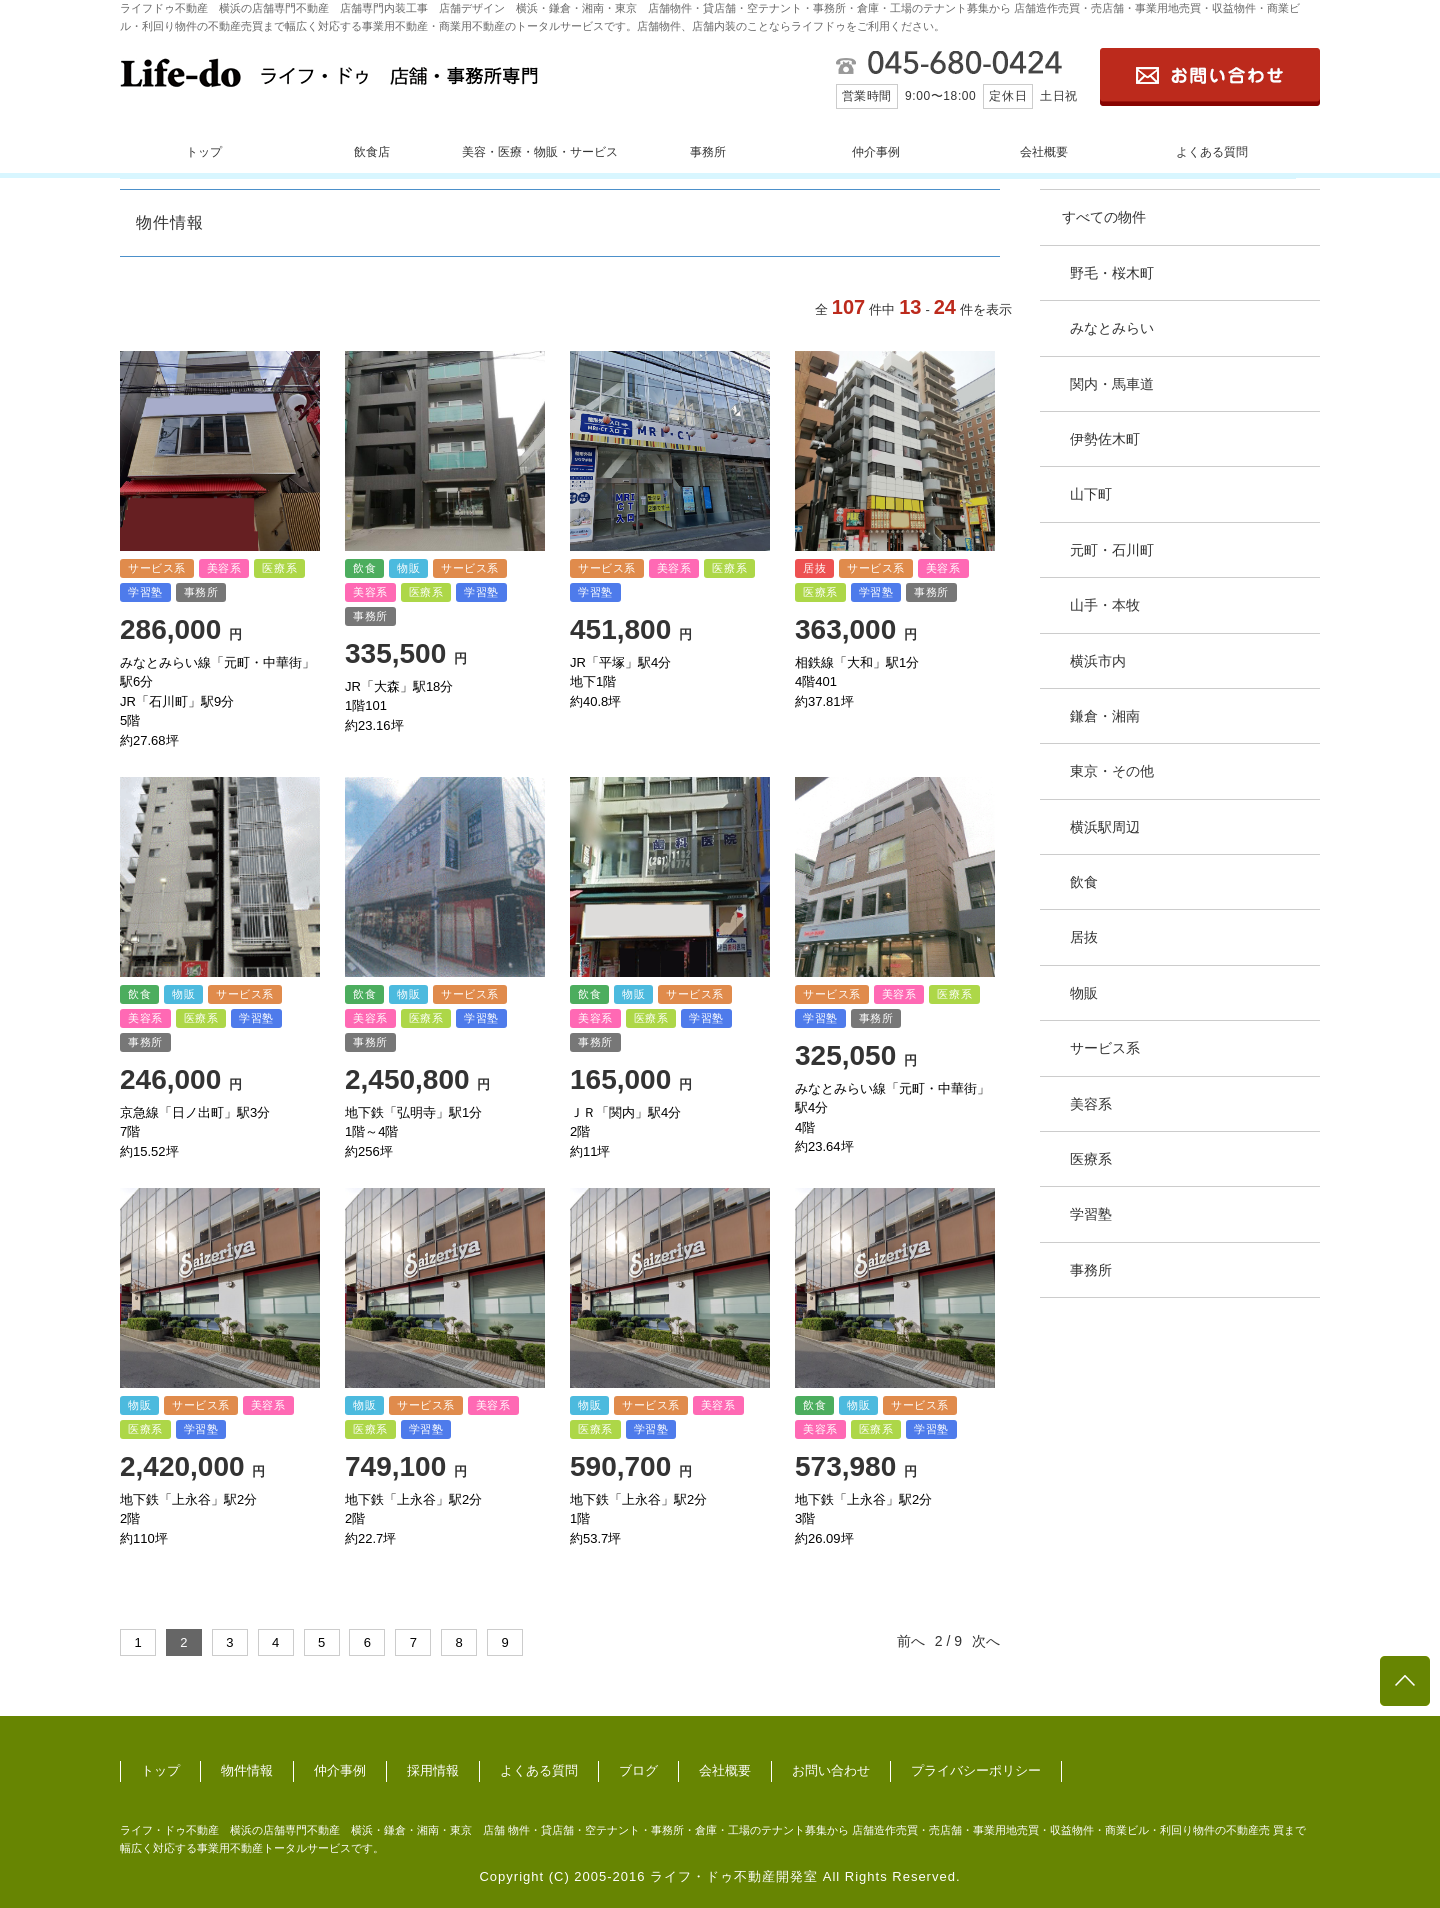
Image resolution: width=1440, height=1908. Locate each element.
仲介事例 (876, 152)
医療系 (1091, 1159)
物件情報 (247, 1770)
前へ (911, 1641)
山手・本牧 (1105, 605)
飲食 (1084, 882)
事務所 (708, 152)
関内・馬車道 (1112, 384)
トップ (204, 152)
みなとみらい (1112, 328)
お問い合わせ (831, 1770)
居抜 (1084, 937)
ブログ (638, 1770)
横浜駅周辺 (1105, 827)
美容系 (1091, 1104)
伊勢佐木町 (1105, 439)
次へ (986, 1641)
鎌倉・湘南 (1105, 716)
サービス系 (1105, 1048)
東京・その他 (1112, 771)
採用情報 (433, 1770)
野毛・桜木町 (1112, 273)
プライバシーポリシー (976, 1770)
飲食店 (372, 152)
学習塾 (1091, 1214)
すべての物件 (1104, 217)
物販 (1084, 993)
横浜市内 (1098, 661)
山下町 (1091, 494)
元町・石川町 (1112, 550)
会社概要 (1044, 152)
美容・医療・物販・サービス (540, 152)
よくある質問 (1212, 152)
